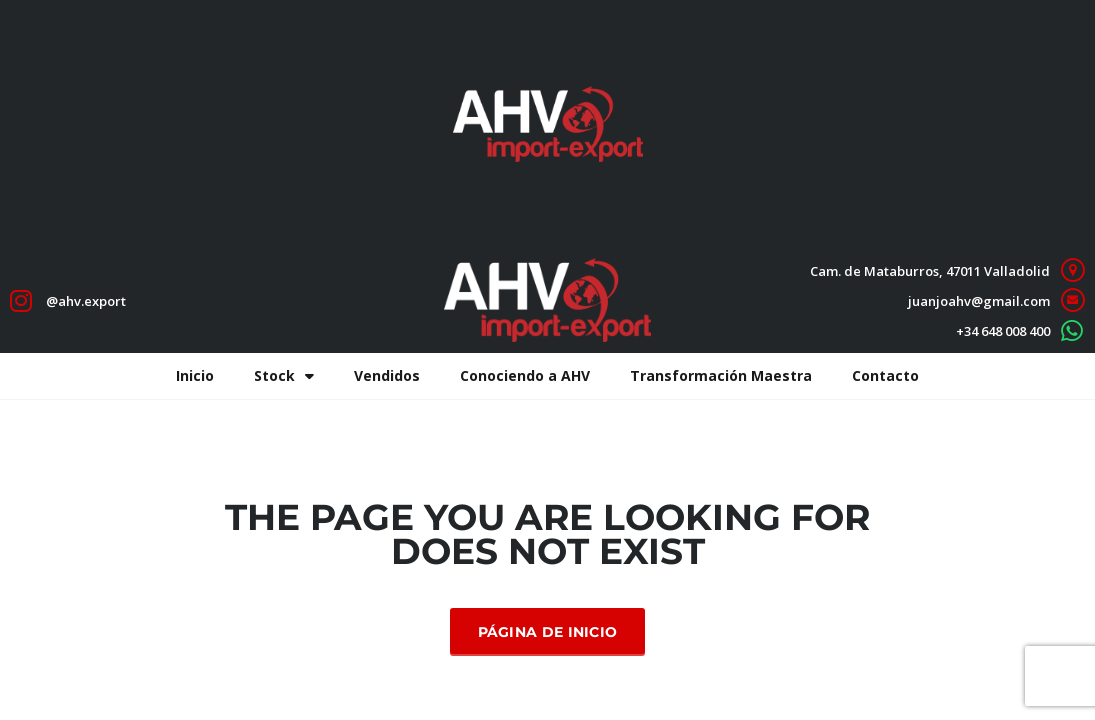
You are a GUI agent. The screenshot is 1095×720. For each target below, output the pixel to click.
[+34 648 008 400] (1072, 330)
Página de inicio (548, 632)
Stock (284, 376)
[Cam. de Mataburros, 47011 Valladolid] (1072, 270)
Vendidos (387, 375)
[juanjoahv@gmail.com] (1072, 300)
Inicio (195, 375)
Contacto (885, 375)
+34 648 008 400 (1003, 331)
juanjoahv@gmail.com (979, 301)
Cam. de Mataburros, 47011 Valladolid (930, 271)
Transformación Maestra (721, 375)
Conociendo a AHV (525, 375)
